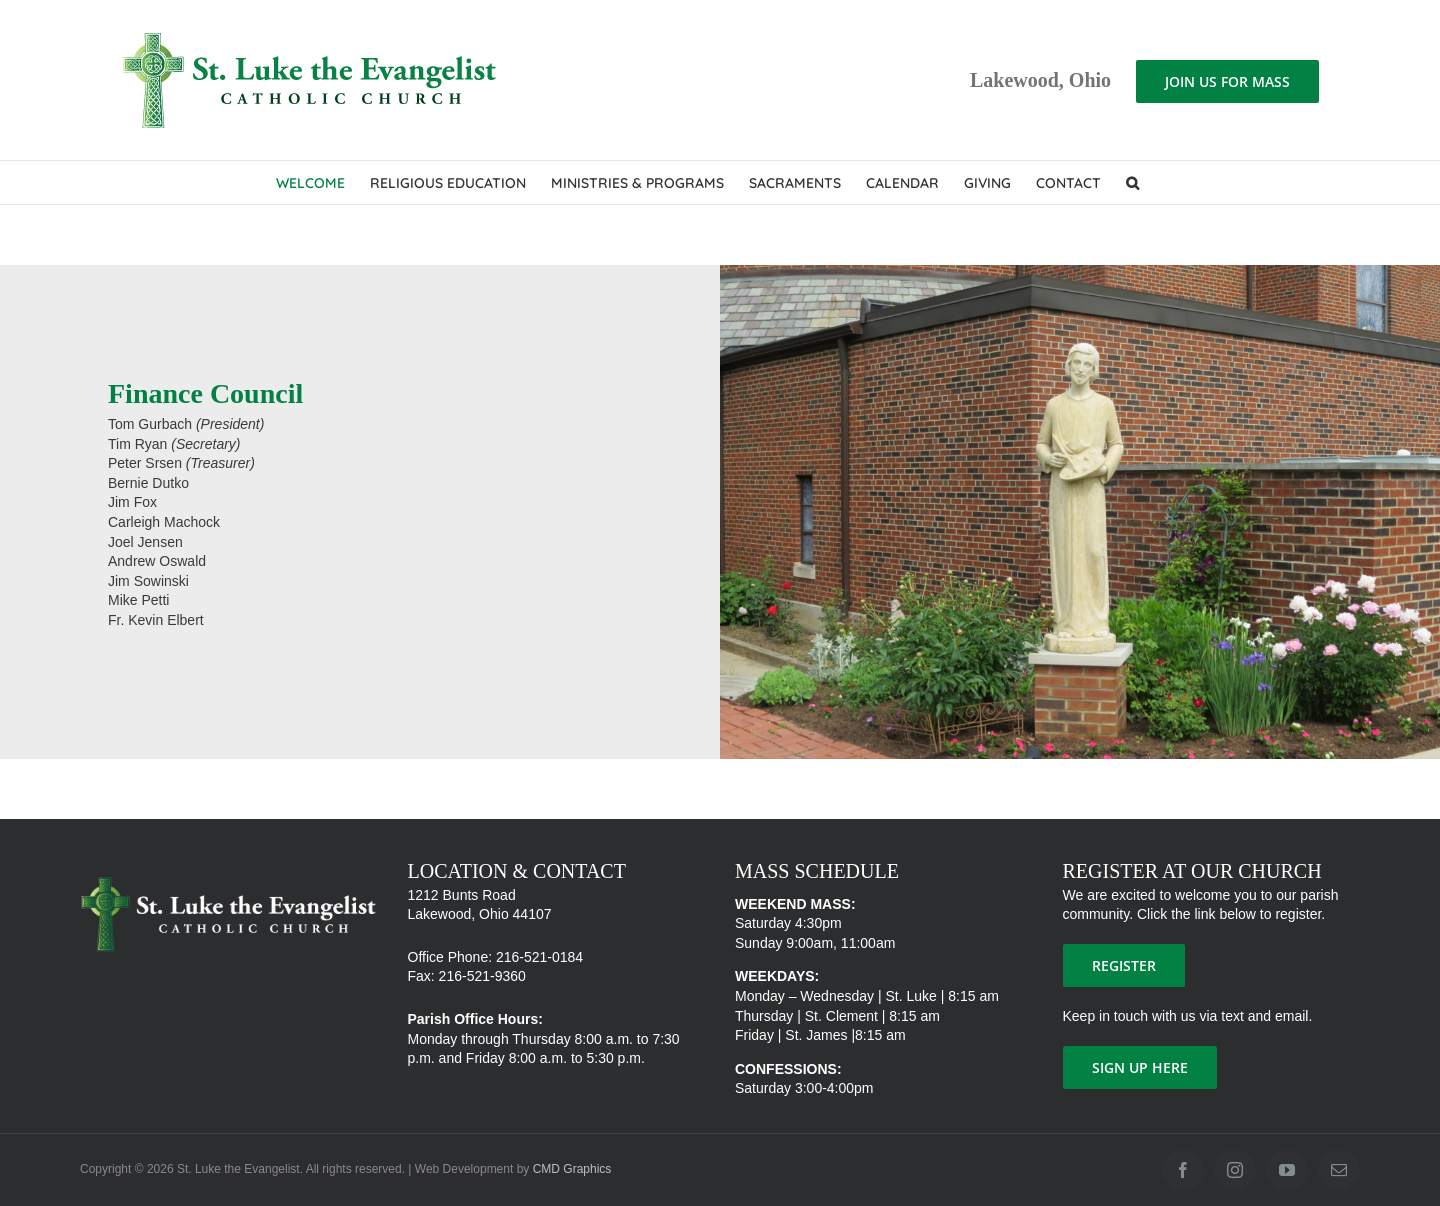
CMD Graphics (572, 1169)
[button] (1132, 182)
